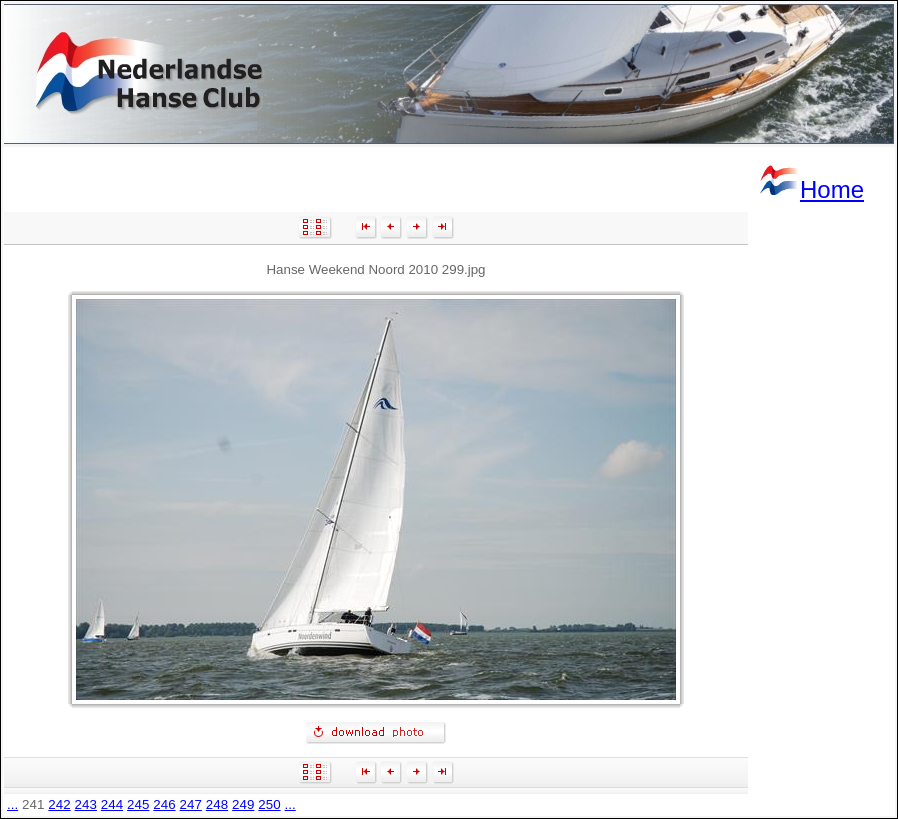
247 (191, 804)
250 (269, 804)
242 (59, 804)
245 (138, 804)
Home (811, 189)
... (12, 804)
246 (164, 804)
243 (86, 804)
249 (243, 804)
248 (217, 804)
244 (112, 804)
